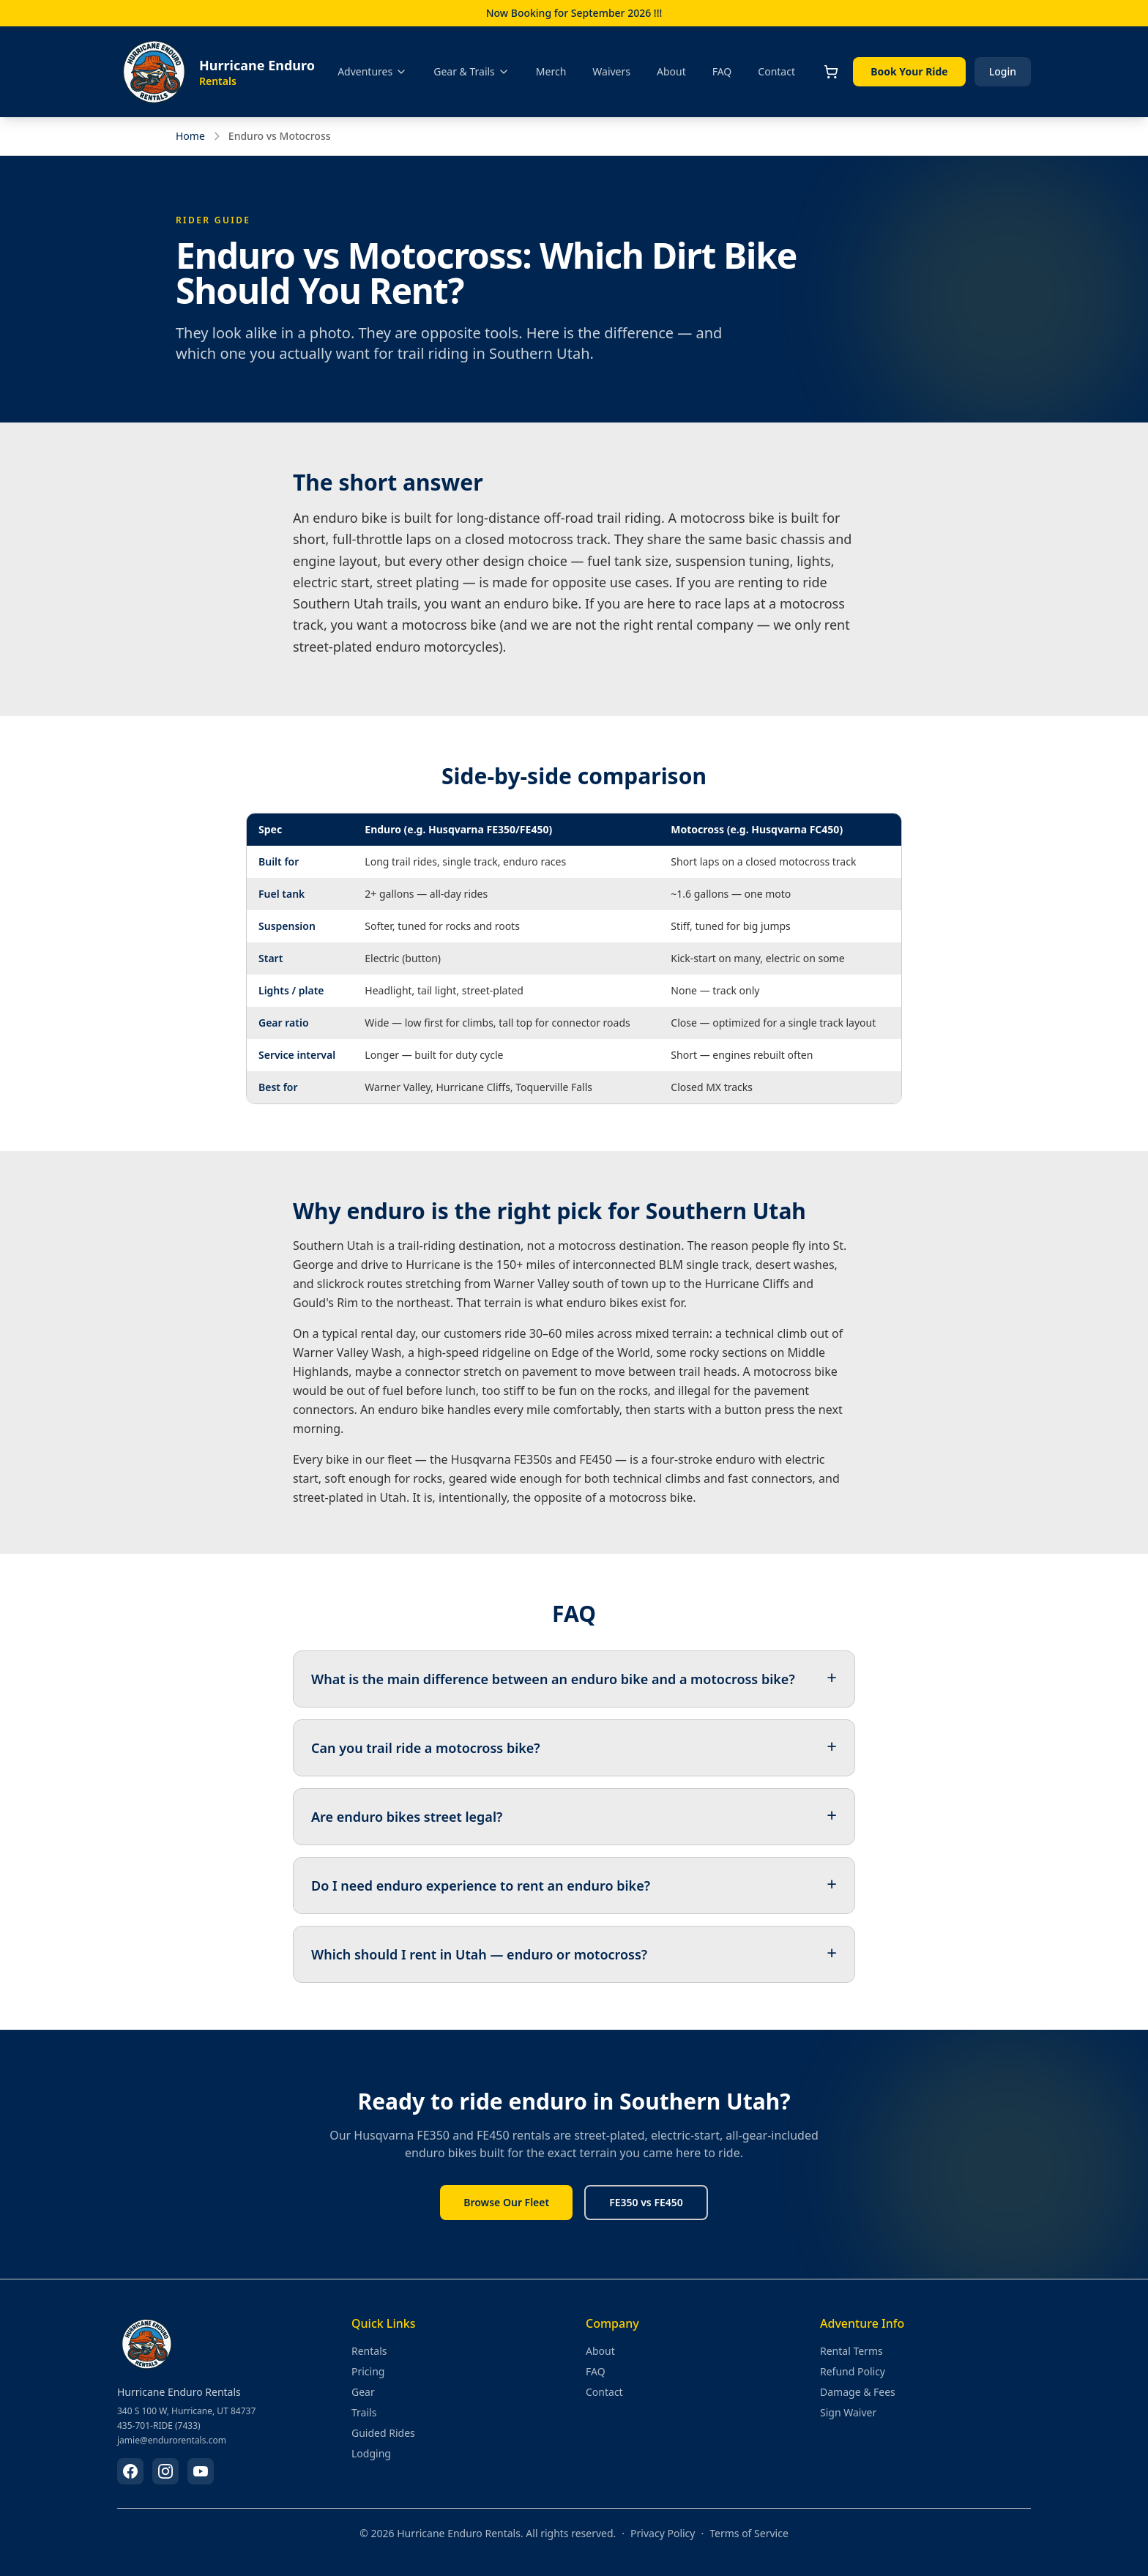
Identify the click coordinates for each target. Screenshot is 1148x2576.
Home (190, 136)
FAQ (722, 71)
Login (1002, 71)
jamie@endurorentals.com (171, 2440)
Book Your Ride (909, 71)
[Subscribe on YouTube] (200, 2471)
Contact (776, 71)
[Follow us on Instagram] (165, 2471)
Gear (363, 2392)
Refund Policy (852, 2371)
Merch (551, 71)
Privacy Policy (662, 2533)
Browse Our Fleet (506, 2202)
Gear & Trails (471, 71)
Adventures (372, 71)
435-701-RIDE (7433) (159, 2426)
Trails (363, 2412)
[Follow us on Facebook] (130, 2471)
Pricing (367, 2371)
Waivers (611, 71)
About (671, 71)
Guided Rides (383, 2433)
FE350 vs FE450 (646, 2202)
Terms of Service (749, 2533)
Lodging (371, 2453)
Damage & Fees (857, 2392)
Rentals (369, 2351)
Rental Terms (851, 2351)
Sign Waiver (848, 2412)
